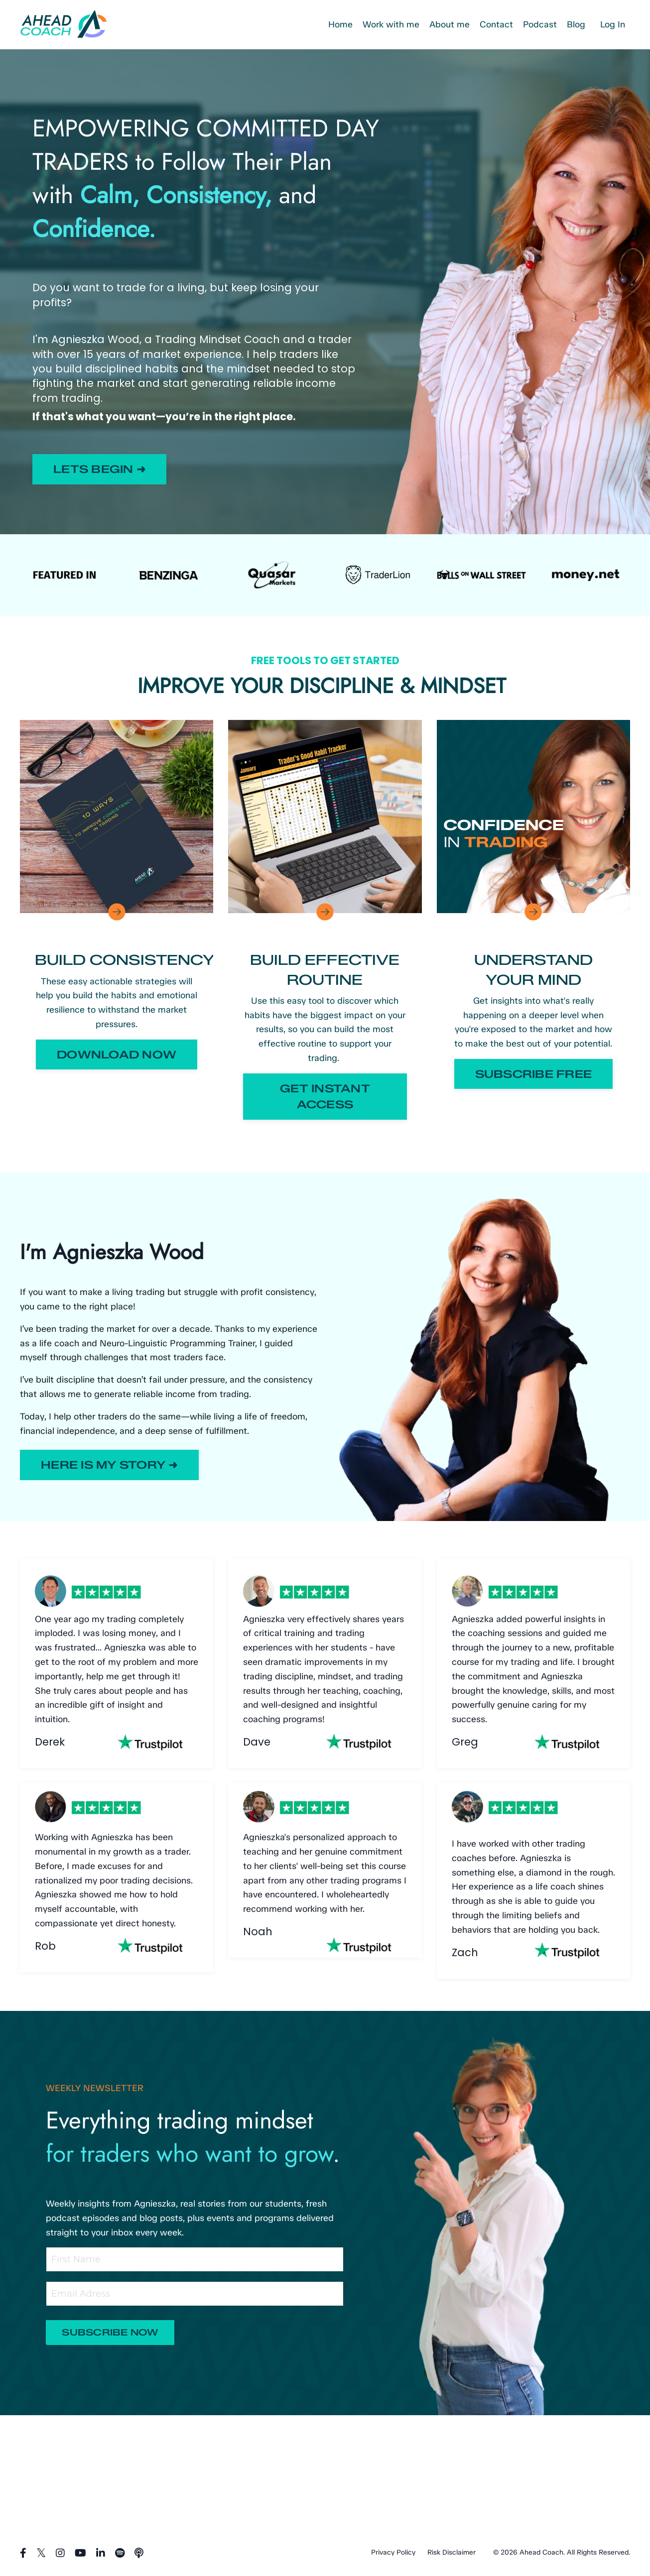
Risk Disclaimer (451, 2552)
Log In (612, 24)
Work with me (390, 24)
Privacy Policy (393, 2552)
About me (449, 24)
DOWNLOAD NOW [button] (116, 1054)
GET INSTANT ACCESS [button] (325, 1096)
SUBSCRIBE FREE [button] (533, 1073)
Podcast (539, 24)
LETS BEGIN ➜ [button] (99, 469)
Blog (576, 24)
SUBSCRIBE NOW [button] (110, 2332)
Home (340, 24)
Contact (496, 24)
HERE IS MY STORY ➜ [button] (109, 1464)
